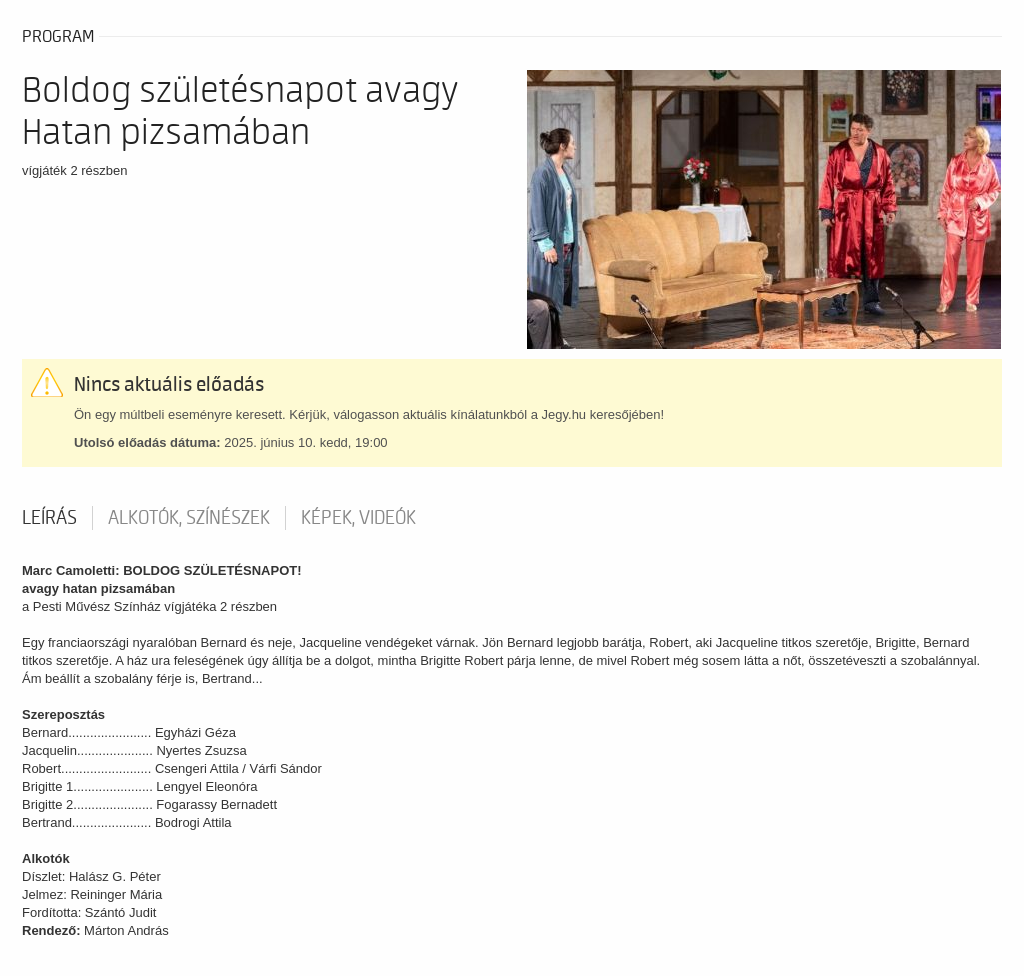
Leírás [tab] (49, 518)
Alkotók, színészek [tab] (189, 518)
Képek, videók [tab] (358, 518)
